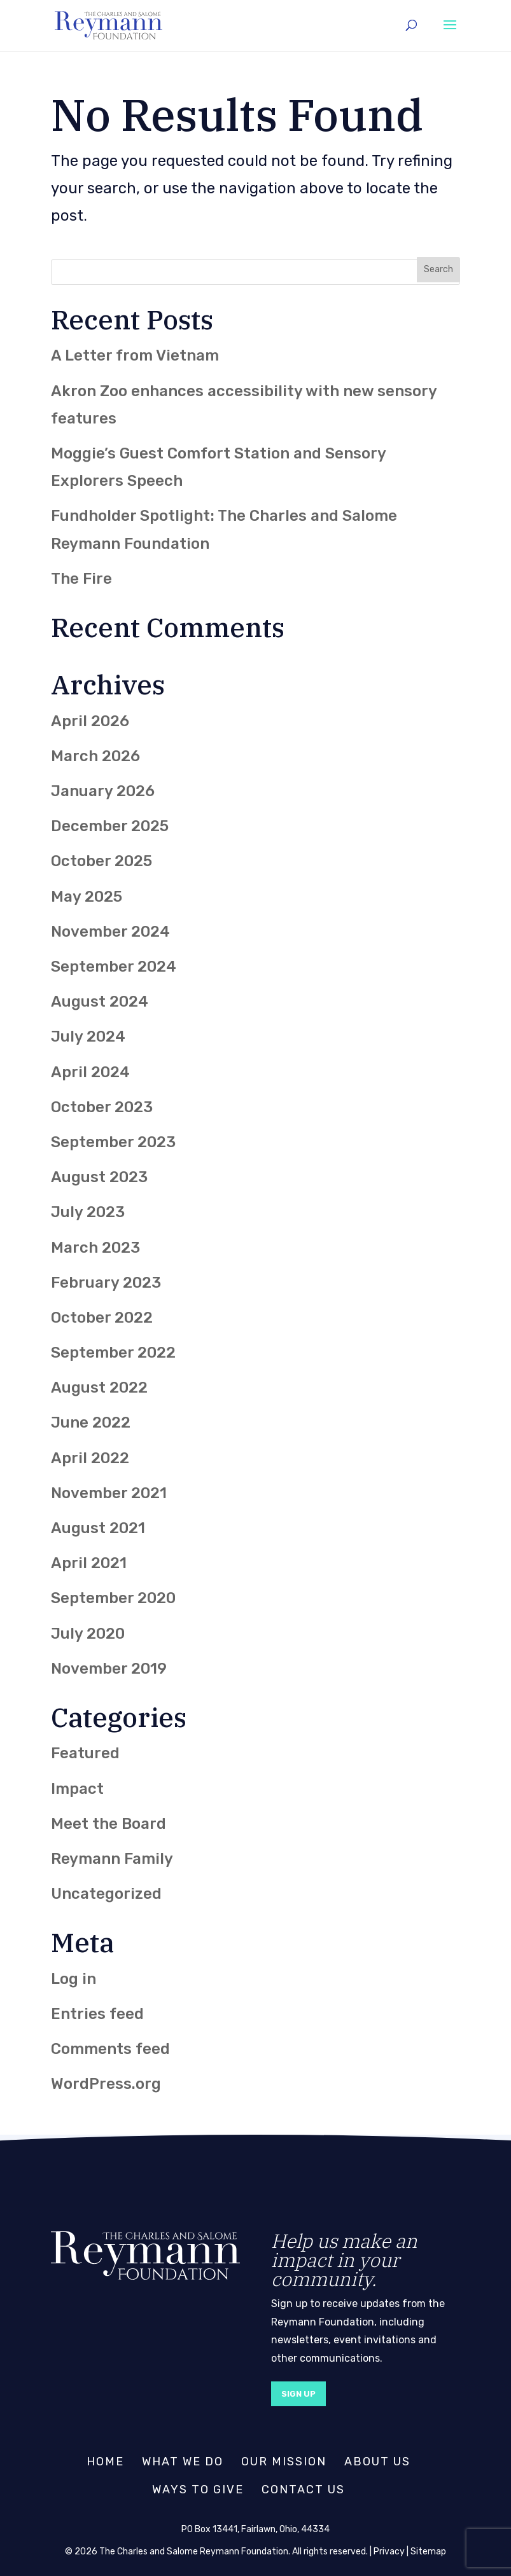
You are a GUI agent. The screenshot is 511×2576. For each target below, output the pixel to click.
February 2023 (106, 1282)
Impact (77, 1789)
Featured (85, 1753)
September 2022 (113, 1352)
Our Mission (283, 2462)
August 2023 (99, 1177)
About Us (377, 2462)
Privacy (389, 2551)
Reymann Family (112, 1859)
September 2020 (113, 1598)
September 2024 (113, 966)
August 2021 (98, 1528)
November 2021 (109, 1493)
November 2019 (109, 1668)
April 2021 (89, 1563)
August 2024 (99, 1001)
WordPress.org (106, 2084)
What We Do (182, 2462)
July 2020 (88, 1634)
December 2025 (110, 826)
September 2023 (113, 1142)
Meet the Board (108, 1824)
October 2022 (102, 1317)
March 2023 (95, 1248)
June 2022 (90, 1422)
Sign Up (298, 2394)
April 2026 (90, 721)
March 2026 (95, 756)
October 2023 (102, 1107)
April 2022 (90, 1458)
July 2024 (88, 1036)
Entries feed (97, 2014)
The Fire (81, 579)
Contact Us (303, 2490)
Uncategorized (106, 1894)
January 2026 (103, 791)
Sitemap (428, 2551)
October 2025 (101, 861)
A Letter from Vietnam (135, 355)
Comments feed (110, 2049)
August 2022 (99, 1387)
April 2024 (90, 1072)
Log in (73, 1979)
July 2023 (88, 1212)
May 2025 (86, 897)
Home (105, 2462)
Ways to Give (198, 2490)
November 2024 (110, 931)
